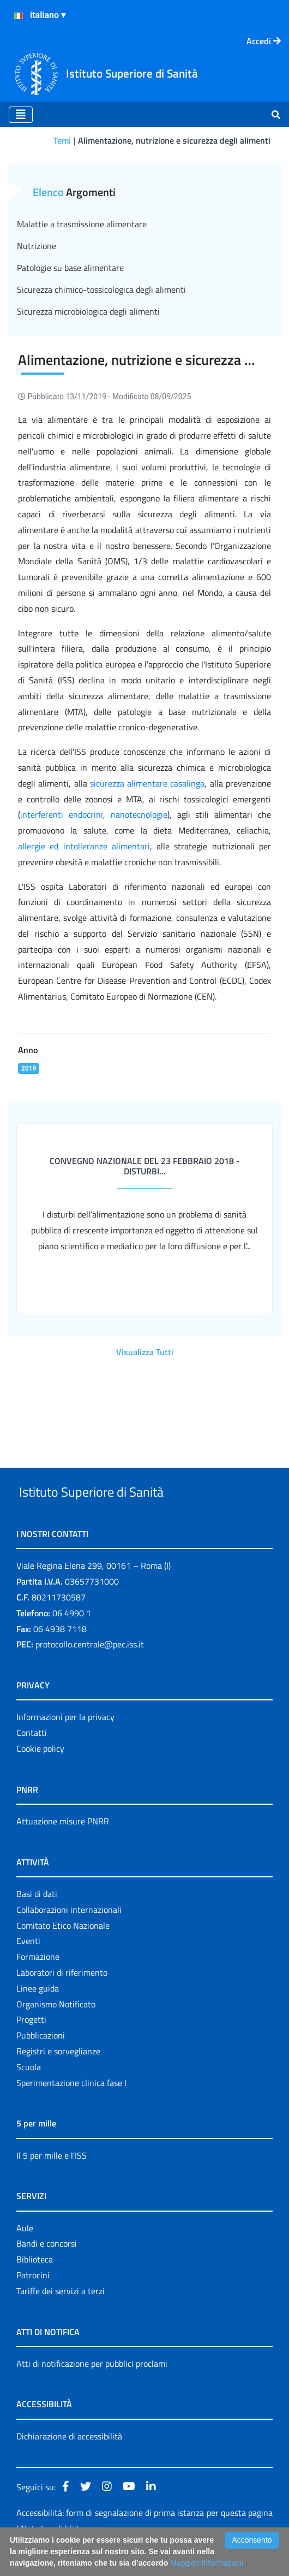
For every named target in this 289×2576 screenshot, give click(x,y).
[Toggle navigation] (21, 115)
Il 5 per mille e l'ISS (51, 2180)
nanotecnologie (139, 814)
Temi (62, 140)
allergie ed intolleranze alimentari (84, 846)
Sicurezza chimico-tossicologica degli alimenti (101, 289)
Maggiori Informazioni (206, 2563)
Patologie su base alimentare (70, 267)
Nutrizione (36, 245)
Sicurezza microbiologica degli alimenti (88, 311)
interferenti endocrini (61, 814)
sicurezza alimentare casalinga (147, 783)
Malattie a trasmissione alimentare (82, 224)
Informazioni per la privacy (65, 1742)
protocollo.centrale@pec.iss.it (89, 1669)
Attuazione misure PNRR (62, 1846)
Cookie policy (40, 1773)
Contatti (31, 1757)
